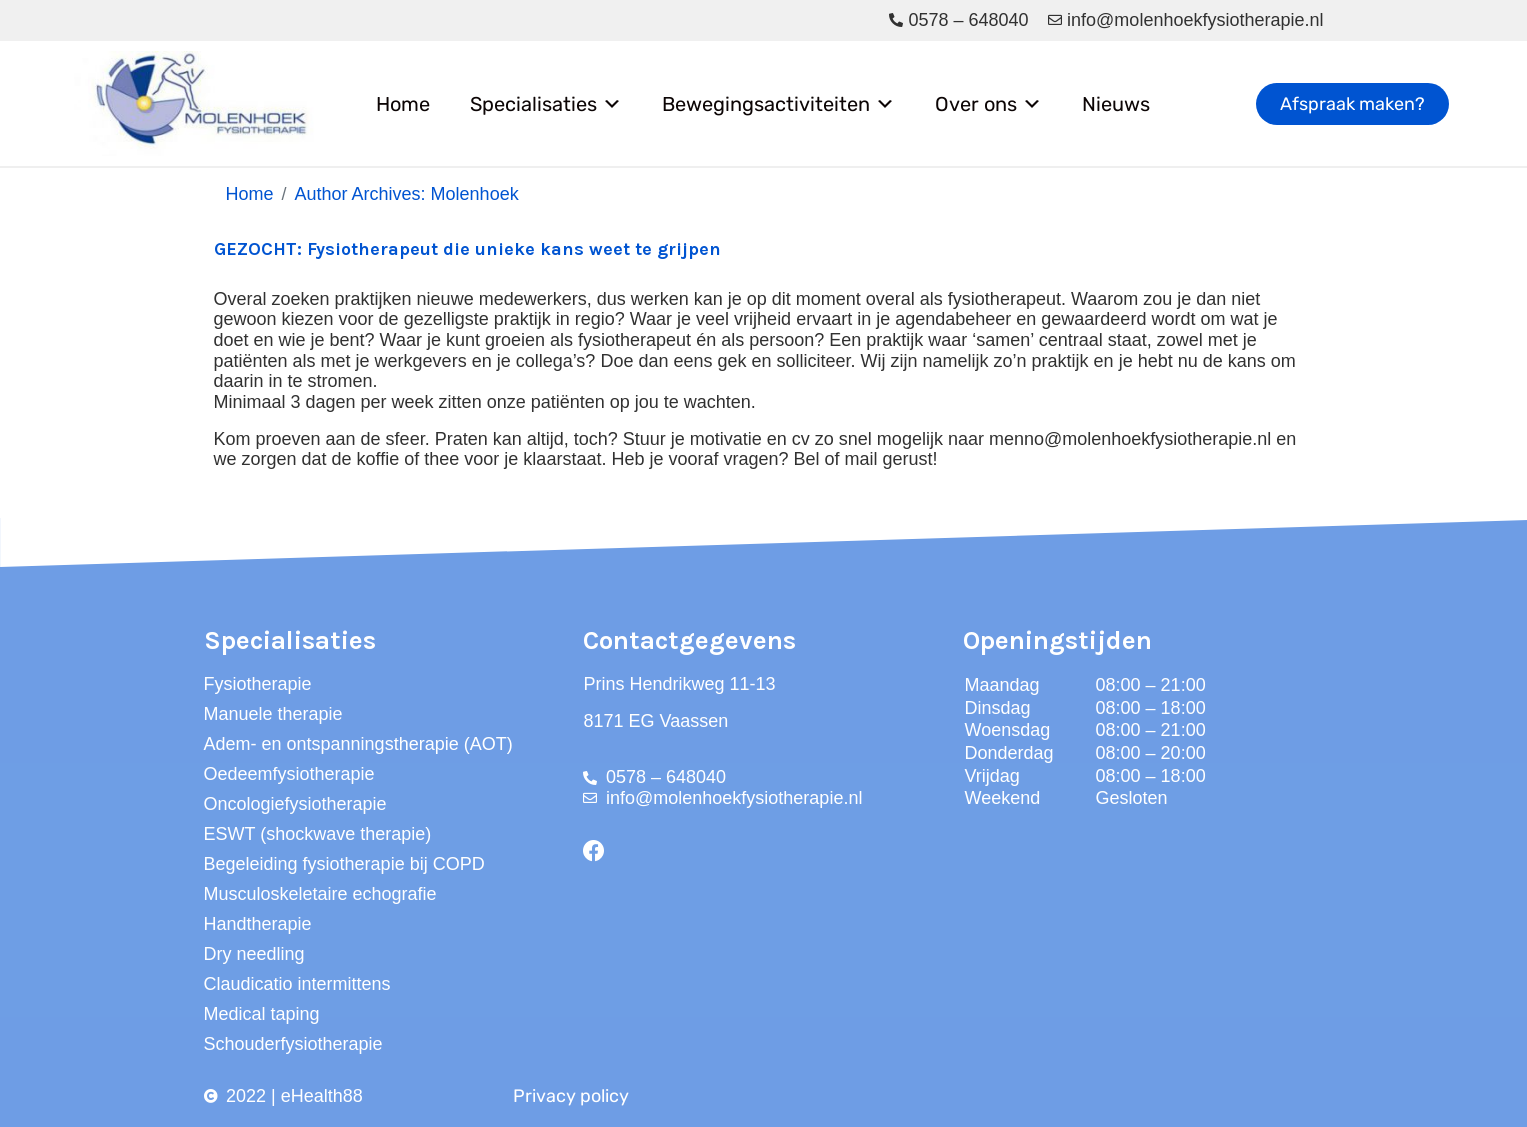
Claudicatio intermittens (297, 984)
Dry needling (254, 954)
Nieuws (1116, 104)
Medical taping (262, 1014)
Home (403, 104)
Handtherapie (258, 924)
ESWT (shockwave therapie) (318, 834)
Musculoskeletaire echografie (320, 894)
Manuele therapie (273, 714)
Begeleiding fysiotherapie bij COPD (344, 864)
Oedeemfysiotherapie (289, 774)
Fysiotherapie (258, 684)
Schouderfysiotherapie (293, 1044)
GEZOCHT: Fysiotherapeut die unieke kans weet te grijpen (467, 249)
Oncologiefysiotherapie (295, 804)
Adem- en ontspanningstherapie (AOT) (358, 744)
